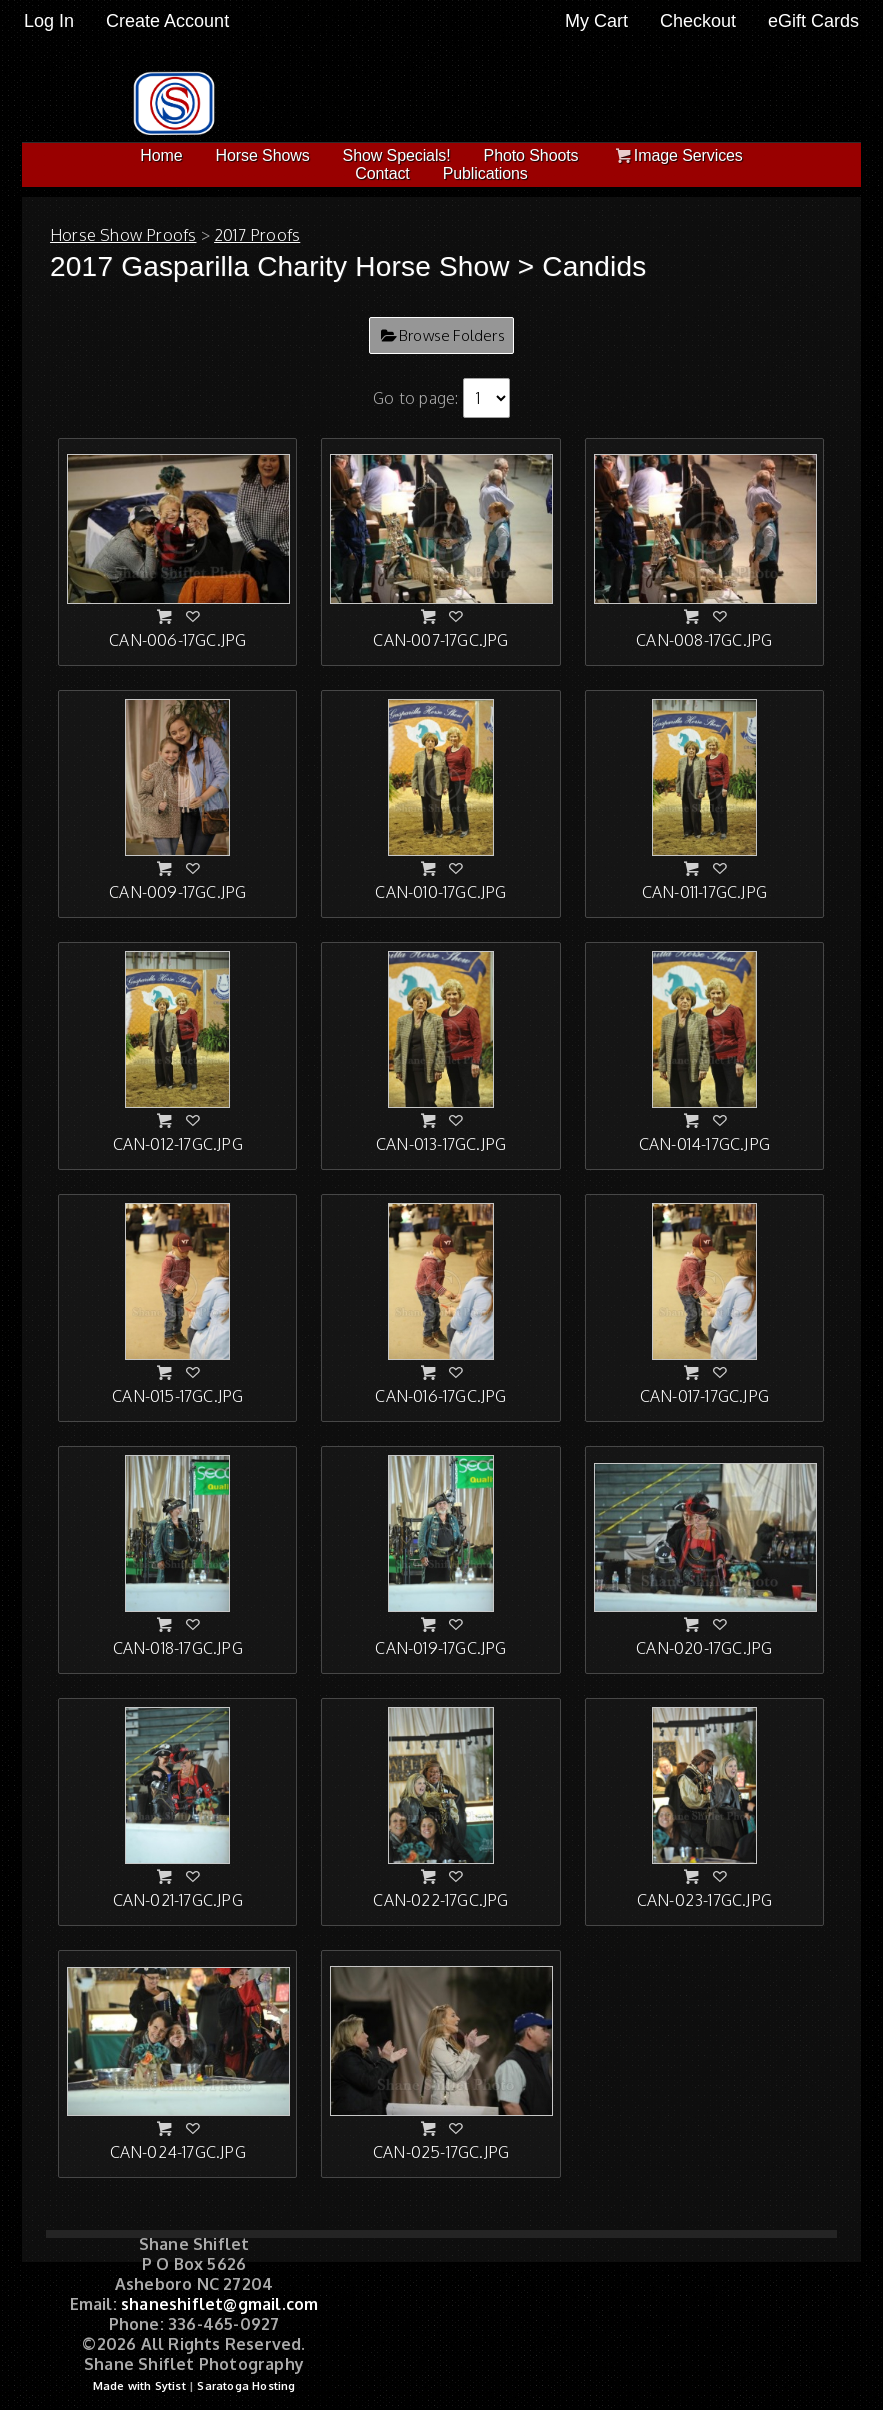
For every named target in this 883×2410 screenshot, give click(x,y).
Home (161, 155)
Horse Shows (263, 155)
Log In (49, 21)
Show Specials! (397, 155)
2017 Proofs (257, 235)
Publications (485, 173)
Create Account (167, 21)
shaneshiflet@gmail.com (219, 2304)
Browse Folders (452, 335)
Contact (382, 173)
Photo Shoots (531, 155)
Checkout (698, 21)
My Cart (599, 21)
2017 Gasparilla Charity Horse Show (280, 266)
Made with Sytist (139, 2386)
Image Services (676, 155)
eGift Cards (813, 21)
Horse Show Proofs (123, 235)
